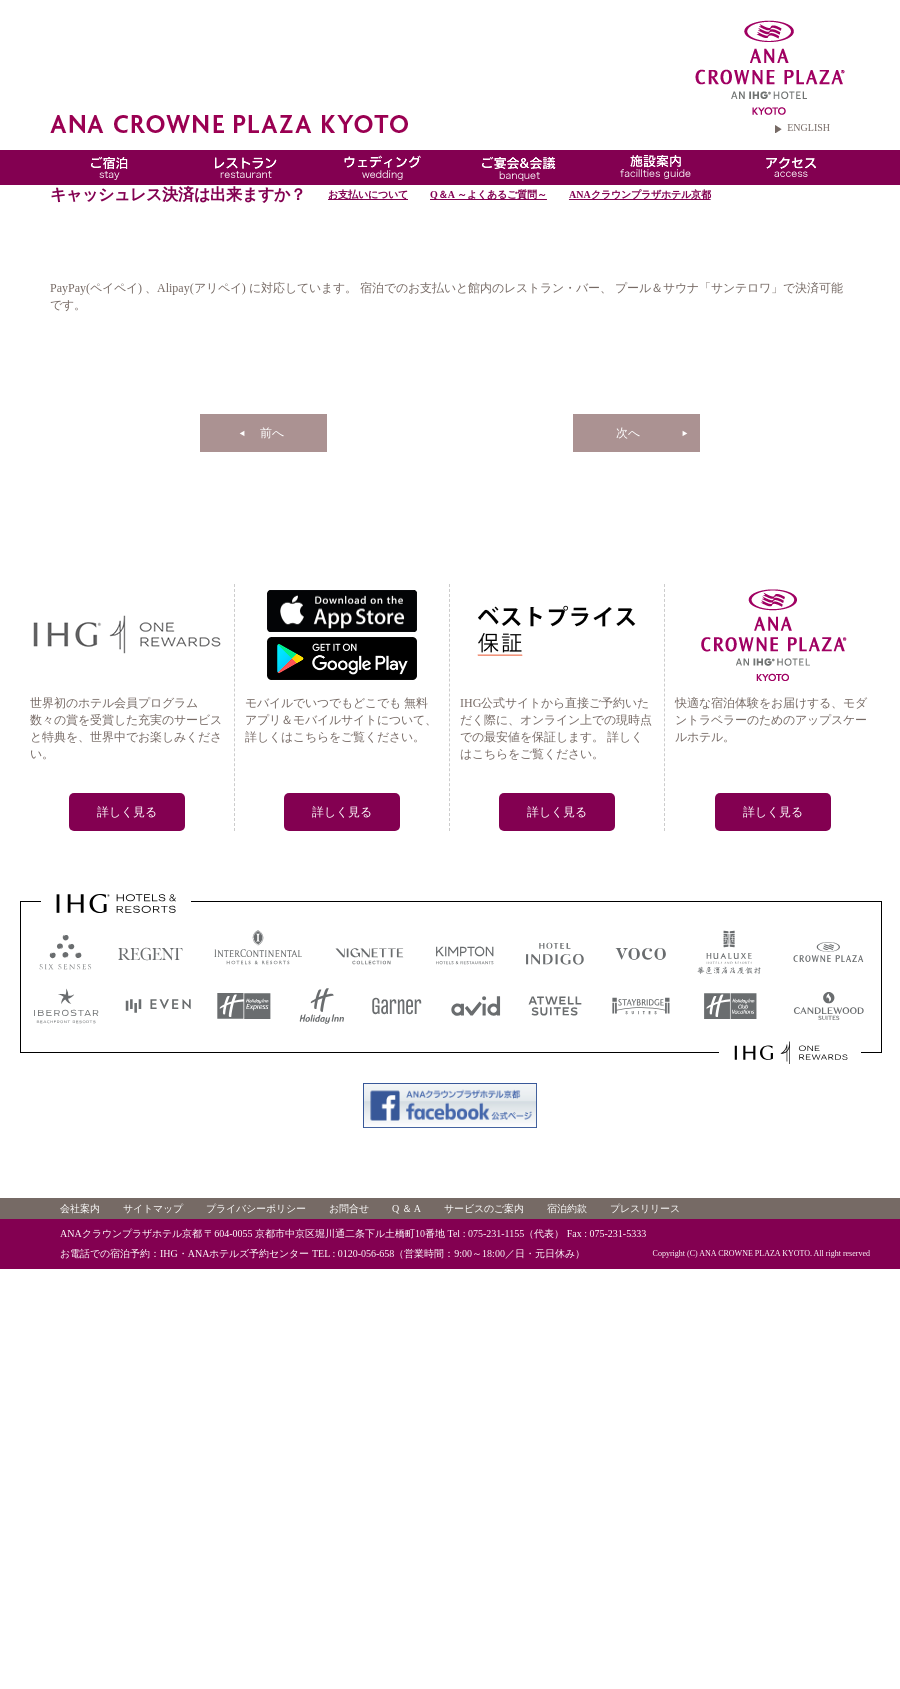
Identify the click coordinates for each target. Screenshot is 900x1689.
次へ (628, 433)
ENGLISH (808, 127)
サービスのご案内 (484, 1208)
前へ (272, 433)
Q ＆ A (406, 1208)
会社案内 (80, 1208)
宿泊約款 (567, 1208)
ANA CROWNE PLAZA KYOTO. (755, 1253)
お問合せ (349, 1208)
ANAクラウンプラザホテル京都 (640, 194)
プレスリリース (645, 1208)
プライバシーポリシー (256, 1208)
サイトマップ (153, 1208)
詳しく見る (127, 812)
